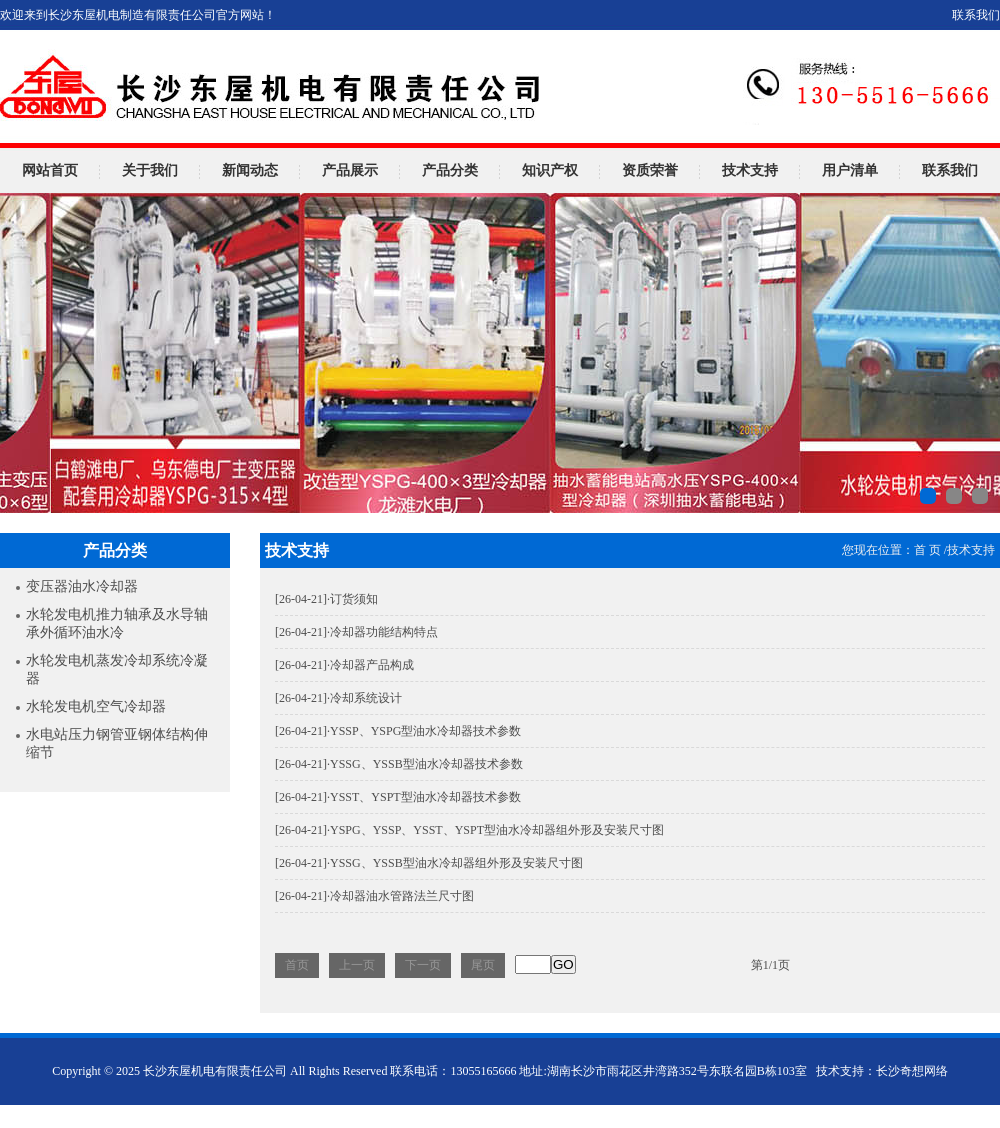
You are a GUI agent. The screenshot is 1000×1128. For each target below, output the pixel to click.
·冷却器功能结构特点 (356, 632)
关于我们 (150, 170)
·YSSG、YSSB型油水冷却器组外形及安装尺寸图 (429, 863)
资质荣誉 (650, 170)
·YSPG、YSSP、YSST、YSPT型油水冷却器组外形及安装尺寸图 (469, 830)
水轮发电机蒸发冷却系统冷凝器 (117, 669)
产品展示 (350, 170)
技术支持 (750, 170)
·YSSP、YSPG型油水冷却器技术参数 (398, 731)
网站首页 (50, 170)
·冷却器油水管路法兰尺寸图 (374, 896)
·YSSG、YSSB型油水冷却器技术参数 (399, 764)
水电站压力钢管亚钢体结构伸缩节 (117, 743)
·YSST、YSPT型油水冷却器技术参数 (398, 797)
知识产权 (550, 170)
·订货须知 (326, 599)
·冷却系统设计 (338, 698)
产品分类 (450, 170)
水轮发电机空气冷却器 (96, 706)
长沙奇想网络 (912, 1071)
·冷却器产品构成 (344, 665)
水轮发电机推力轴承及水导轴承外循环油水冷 (117, 623)
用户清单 (850, 170)
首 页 (927, 550)
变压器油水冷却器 (82, 586)
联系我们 (976, 15)
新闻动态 (250, 170)
